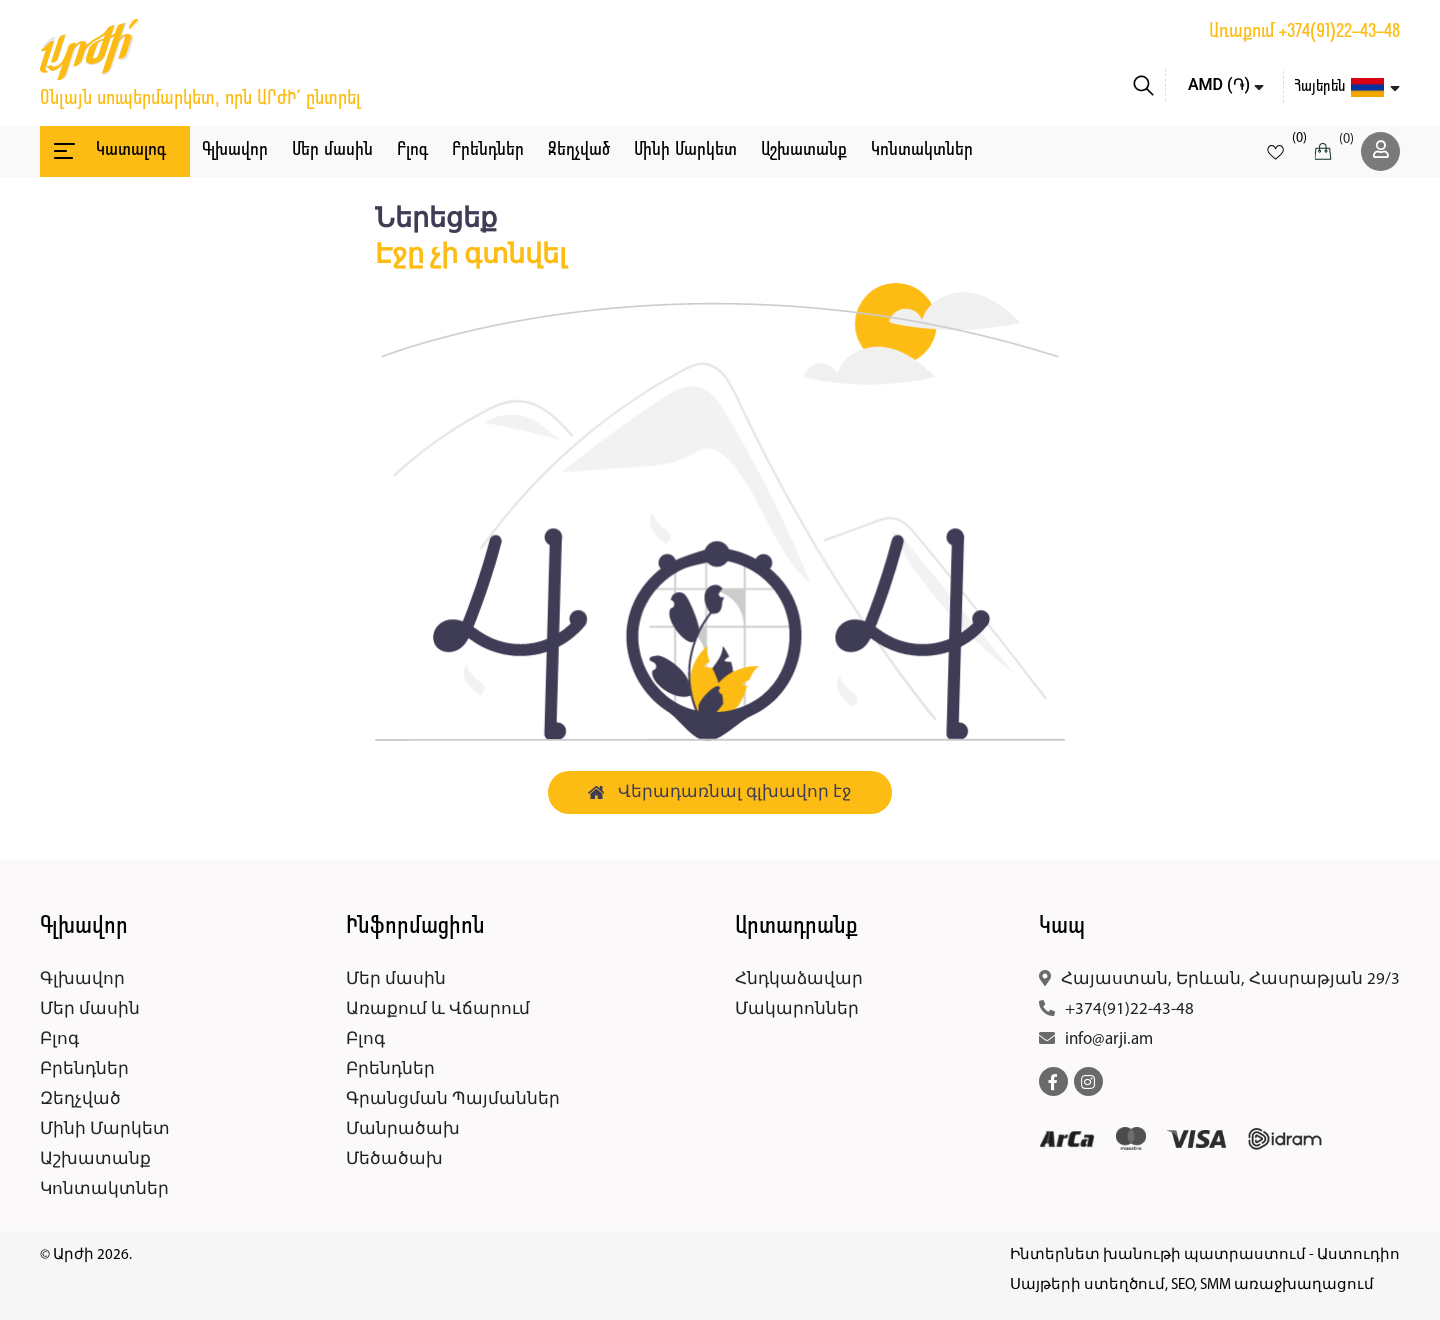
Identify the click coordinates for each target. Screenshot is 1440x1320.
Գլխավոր (235, 150)
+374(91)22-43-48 (1339, 32)
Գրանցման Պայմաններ (453, 1099)
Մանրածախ (403, 1129)
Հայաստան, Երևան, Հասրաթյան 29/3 (1230, 979)
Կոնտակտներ (922, 150)
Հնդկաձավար (799, 979)
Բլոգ (412, 150)
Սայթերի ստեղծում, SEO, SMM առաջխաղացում (1192, 1285)
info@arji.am (1109, 1039)
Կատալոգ (108, 151)
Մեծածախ (394, 1159)
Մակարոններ (797, 1009)
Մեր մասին (332, 150)
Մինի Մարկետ (685, 150)
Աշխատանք (804, 150)
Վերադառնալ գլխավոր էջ (720, 792)
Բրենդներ (488, 150)
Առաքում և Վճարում (438, 1009)
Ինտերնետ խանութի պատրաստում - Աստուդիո (1205, 1255)
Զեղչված (579, 150)
